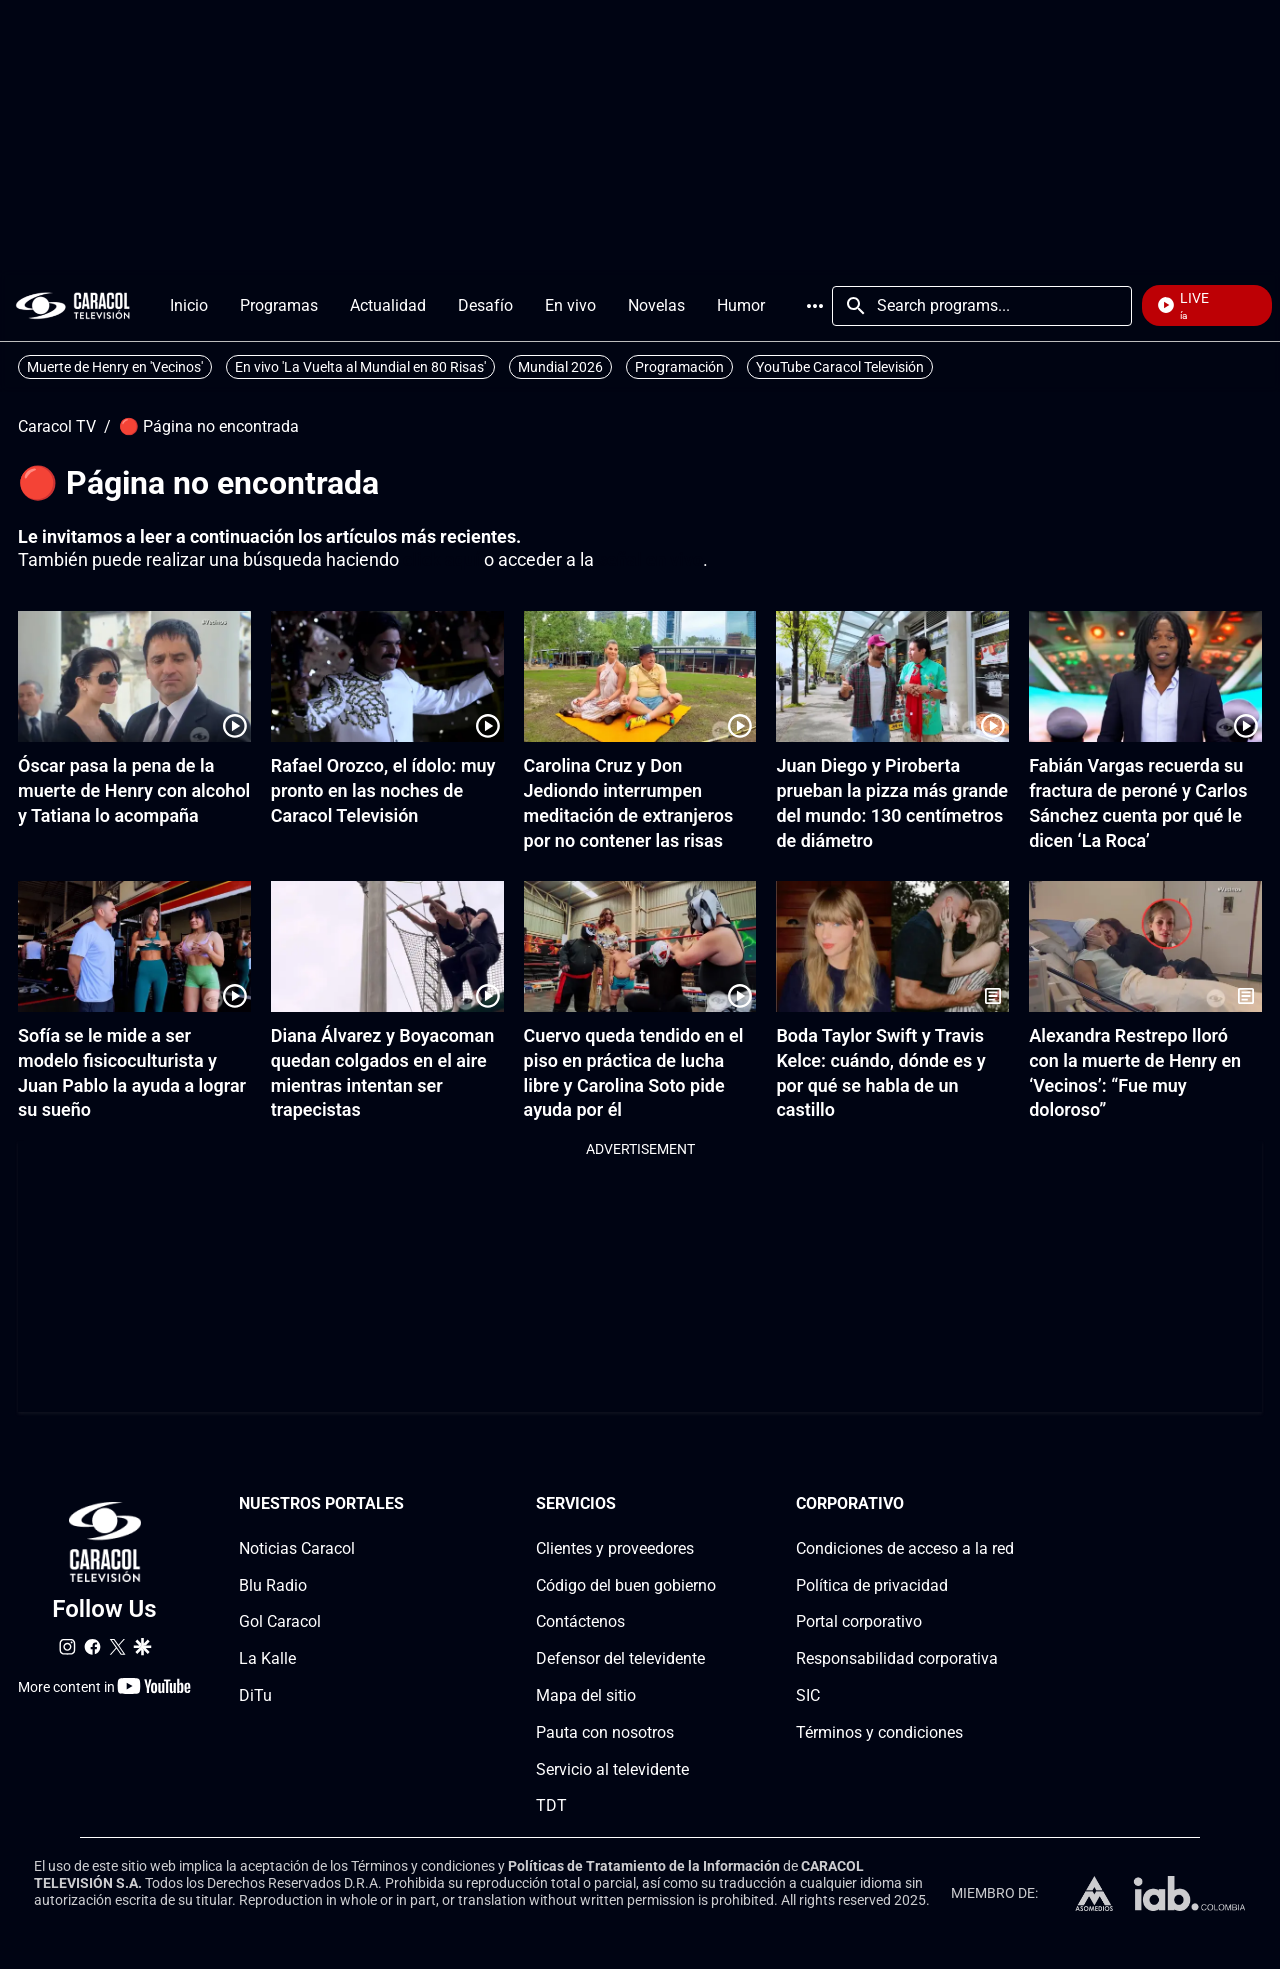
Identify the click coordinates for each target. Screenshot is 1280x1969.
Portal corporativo (859, 1621)
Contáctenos (580, 1621)
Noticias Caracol (297, 1548)
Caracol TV (57, 427)
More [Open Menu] (815, 306)
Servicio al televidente (612, 1769)
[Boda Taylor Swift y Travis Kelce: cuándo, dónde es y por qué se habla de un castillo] (892, 946)
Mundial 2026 (560, 367)
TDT (551, 1805)
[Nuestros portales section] (410, 1504)
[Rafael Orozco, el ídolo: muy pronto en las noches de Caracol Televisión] (387, 676)
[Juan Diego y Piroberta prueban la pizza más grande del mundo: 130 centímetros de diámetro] (892, 676)
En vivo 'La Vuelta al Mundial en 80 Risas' (360, 367)
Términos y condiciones (879, 1732)
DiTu (255, 1695)
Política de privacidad (872, 1585)
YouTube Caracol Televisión (840, 367)
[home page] (73, 305)
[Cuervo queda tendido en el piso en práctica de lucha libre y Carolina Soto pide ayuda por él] (640, 946)
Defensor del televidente (620, 1658)
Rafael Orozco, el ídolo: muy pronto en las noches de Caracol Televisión (383, 790)
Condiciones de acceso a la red (905, 1548)
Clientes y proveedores (615, 1548)
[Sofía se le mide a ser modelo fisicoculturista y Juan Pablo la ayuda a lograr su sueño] (134, 946)
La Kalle (267, 1658)
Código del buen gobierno (626, 1585)
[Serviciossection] (710, 1504)
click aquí (441, 559)
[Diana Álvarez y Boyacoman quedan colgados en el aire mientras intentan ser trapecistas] (387, 946)
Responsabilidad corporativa (897, 1658)
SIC (808, 1695)
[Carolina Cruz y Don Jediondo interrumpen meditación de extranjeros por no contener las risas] (640, 676)
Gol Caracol (280, 1621)
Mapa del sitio (586, 1695)
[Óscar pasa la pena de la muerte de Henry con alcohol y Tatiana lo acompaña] (134, 676)
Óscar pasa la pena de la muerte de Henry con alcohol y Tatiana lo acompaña (134, 790)
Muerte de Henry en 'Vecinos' (115, 367)
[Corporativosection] (1008, 1504)
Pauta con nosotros (605, 1732)
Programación (679, 367)
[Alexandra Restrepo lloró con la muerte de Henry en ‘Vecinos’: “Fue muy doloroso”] (1145, 946)
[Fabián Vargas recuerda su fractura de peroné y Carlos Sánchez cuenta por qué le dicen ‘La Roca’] (1145, 676)
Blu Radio (273, 1585)
